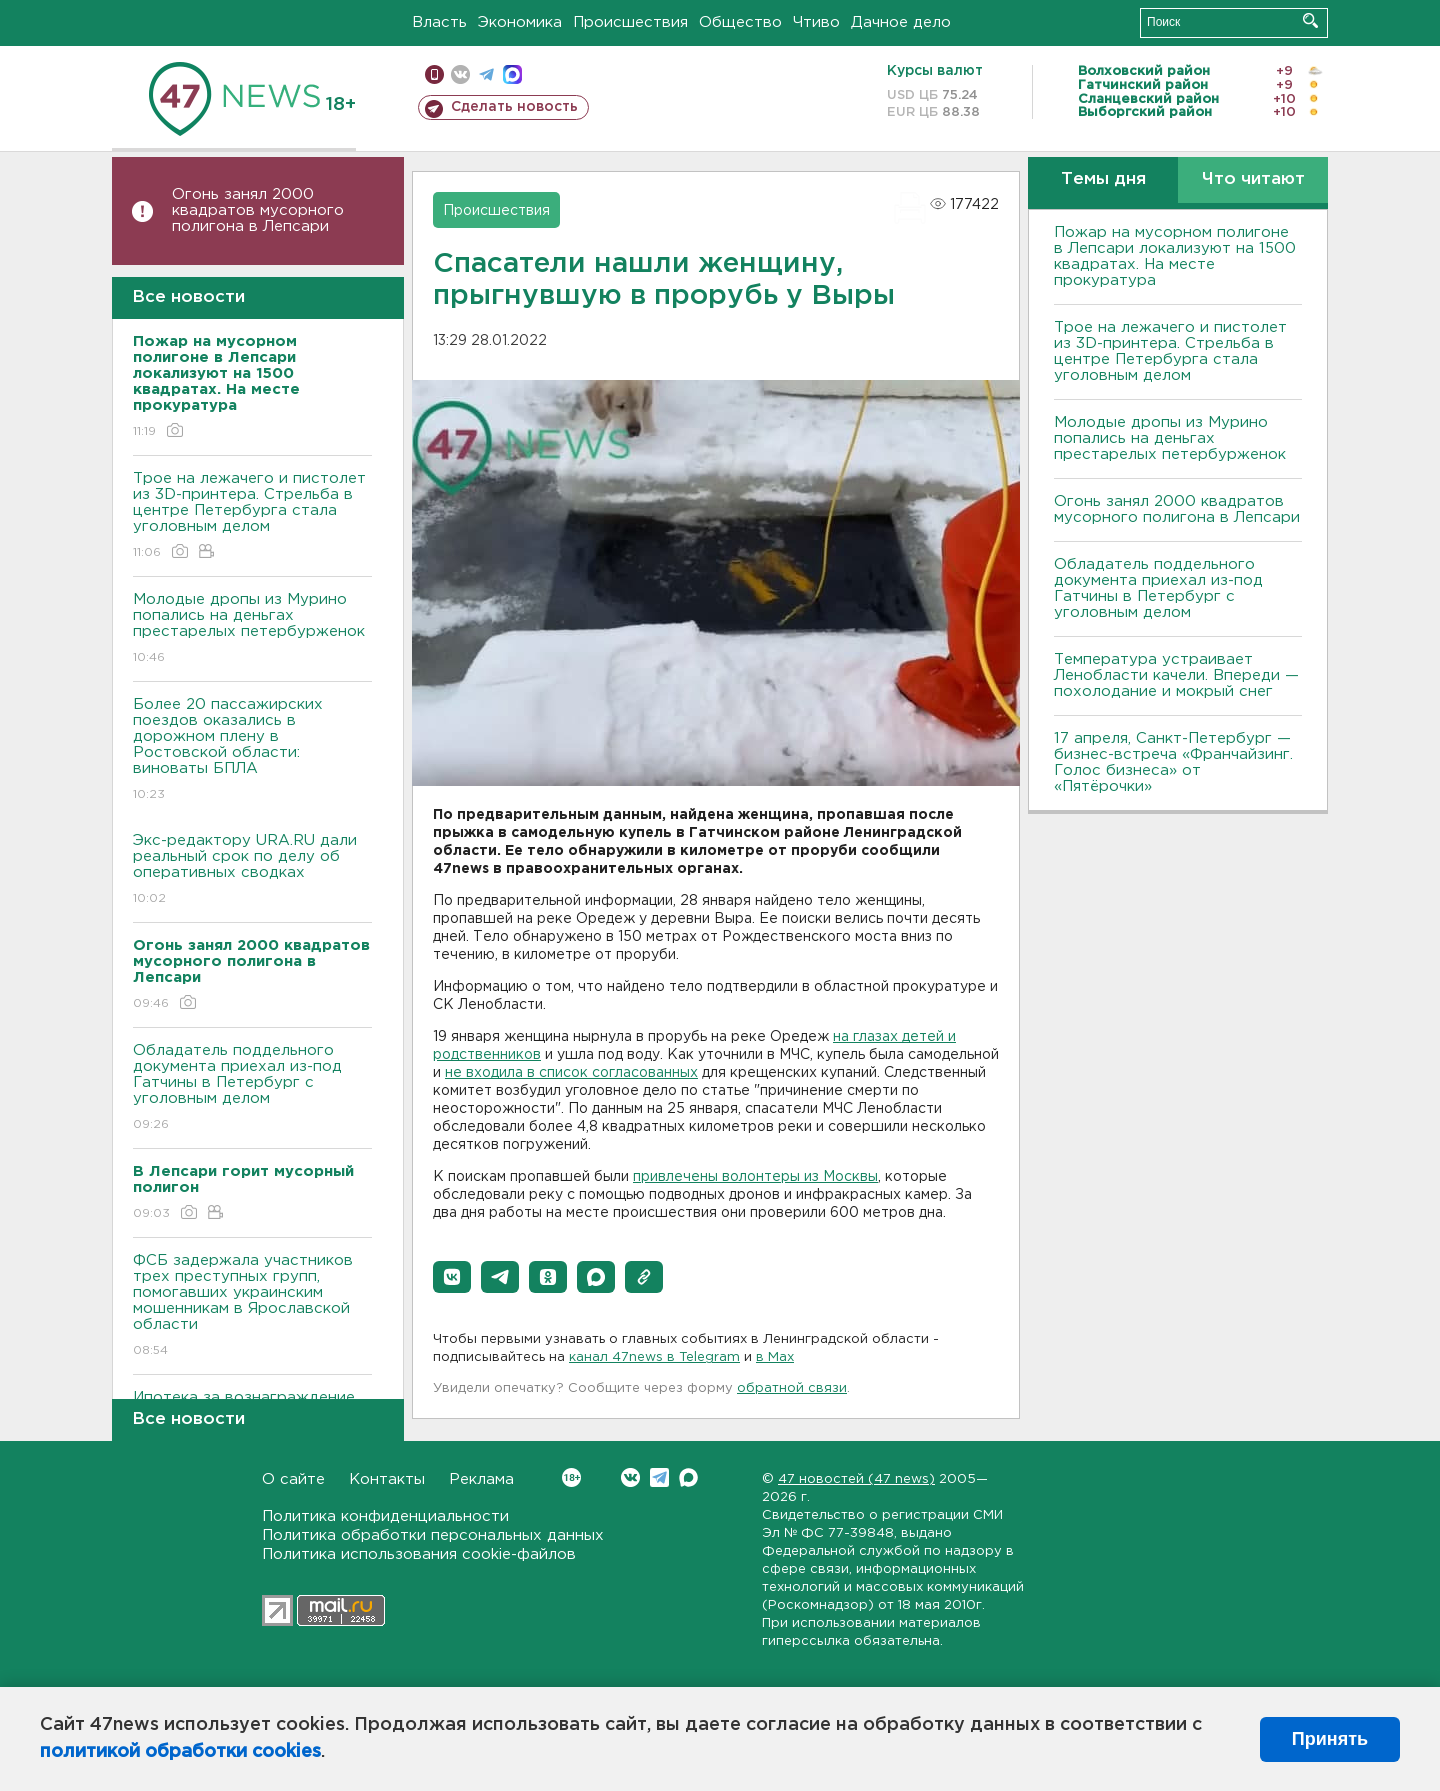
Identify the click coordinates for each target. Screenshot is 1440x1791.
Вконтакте (571, 1477)
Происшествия (630, 22)
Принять (1330, 1739)
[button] (452, 1277)
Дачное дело (901, 22)
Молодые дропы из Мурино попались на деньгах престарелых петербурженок (252, 629)
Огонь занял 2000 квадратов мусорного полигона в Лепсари (258, 210)
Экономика (520, 22)
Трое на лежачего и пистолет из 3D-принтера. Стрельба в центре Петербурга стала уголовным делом (252, 516)
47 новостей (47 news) (856, 1479)
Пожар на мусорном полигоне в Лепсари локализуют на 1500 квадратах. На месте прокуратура (1175, 256)
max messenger (512, 74)
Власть (439, 22)
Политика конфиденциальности (385, 1516)
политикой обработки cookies (180, 1752)
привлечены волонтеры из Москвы (755, 1177)
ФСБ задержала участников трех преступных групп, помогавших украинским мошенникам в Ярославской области (252, 1306)
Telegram (659, 1477)
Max (688, 1477)
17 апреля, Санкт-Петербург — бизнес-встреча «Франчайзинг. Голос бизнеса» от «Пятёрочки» (1173, 762)
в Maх (775, 1357)
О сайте (293, 1479)
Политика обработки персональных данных (433, 1535)
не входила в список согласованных (571, 1073)
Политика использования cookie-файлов (419, 1554)
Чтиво (816, 22)
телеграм (486, 74)
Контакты (387, 1479)
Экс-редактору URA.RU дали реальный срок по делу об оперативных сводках (252, 870)
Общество (740, 22)
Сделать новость (514, 107)
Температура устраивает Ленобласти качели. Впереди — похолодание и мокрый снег (1176, 675)
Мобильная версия (434, 74)
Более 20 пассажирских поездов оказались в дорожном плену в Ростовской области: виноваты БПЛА (252, 750)
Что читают (1253, 179)
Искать (1310, 20)
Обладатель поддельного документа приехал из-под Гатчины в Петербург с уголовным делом (252, 1088)
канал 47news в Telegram (654, 1357)
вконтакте (460, 74)
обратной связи (792, 1388)
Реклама (481, 1479)
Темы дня (1103, 179)
